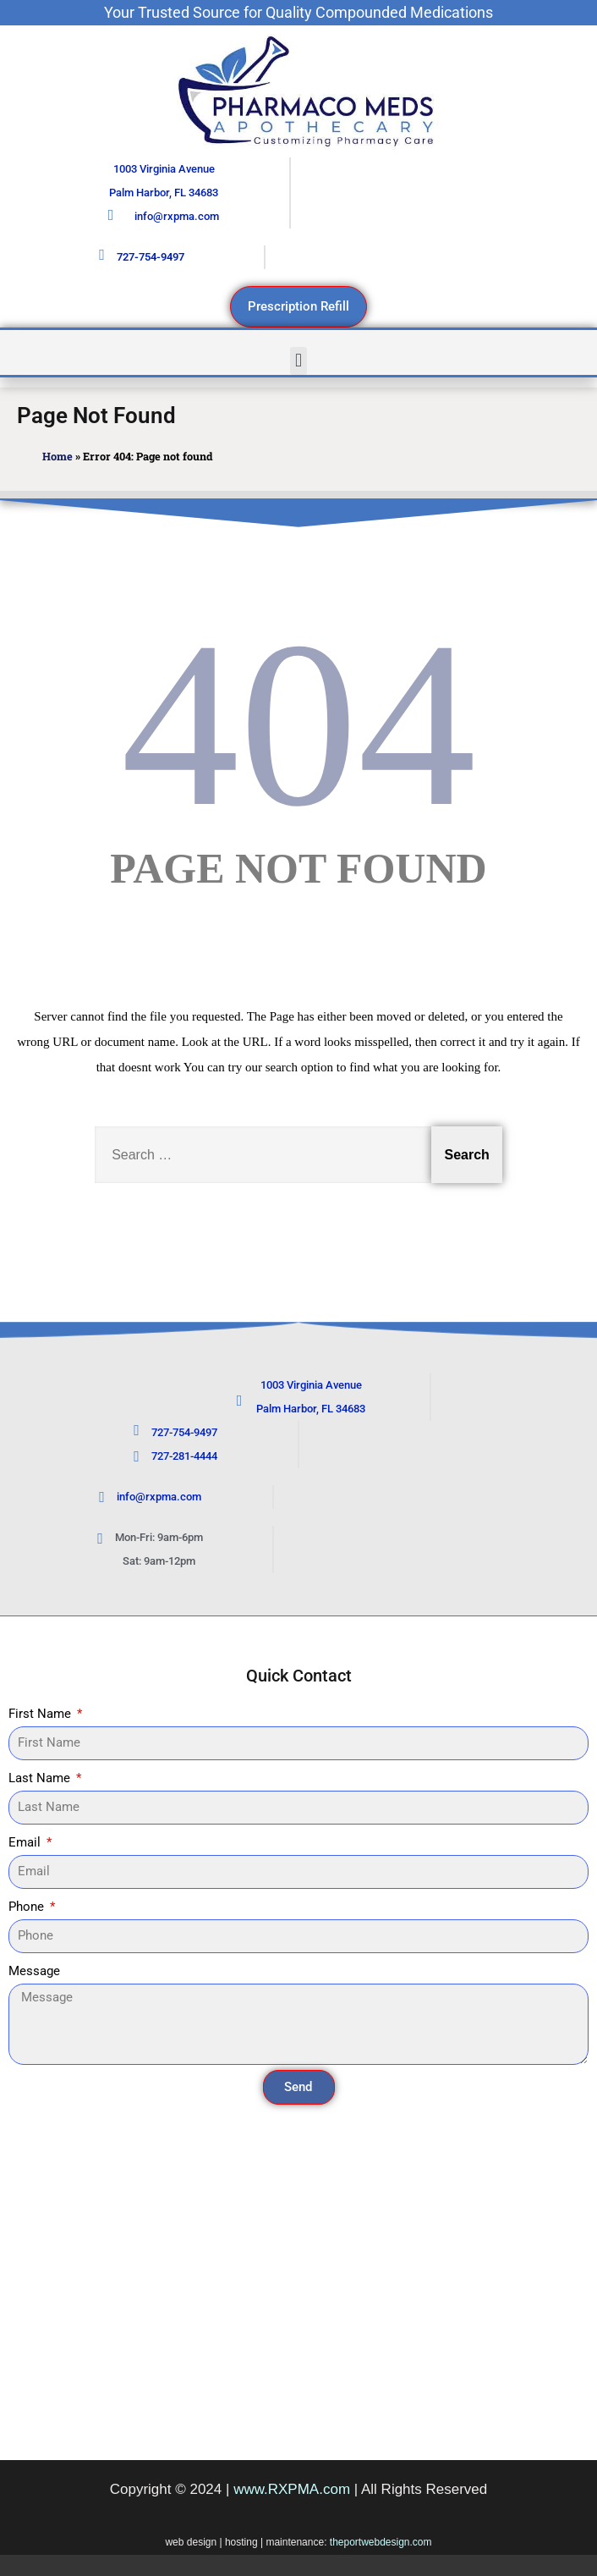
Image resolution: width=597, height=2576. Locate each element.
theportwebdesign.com (381, 2542)
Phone (27, 1906)
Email (26, 1842)
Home (57, 456)
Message (34, 1971)
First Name (41, 1713)
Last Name (41, 1778)
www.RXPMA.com (291, 2489)
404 (298, 724)
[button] (298, 361)
